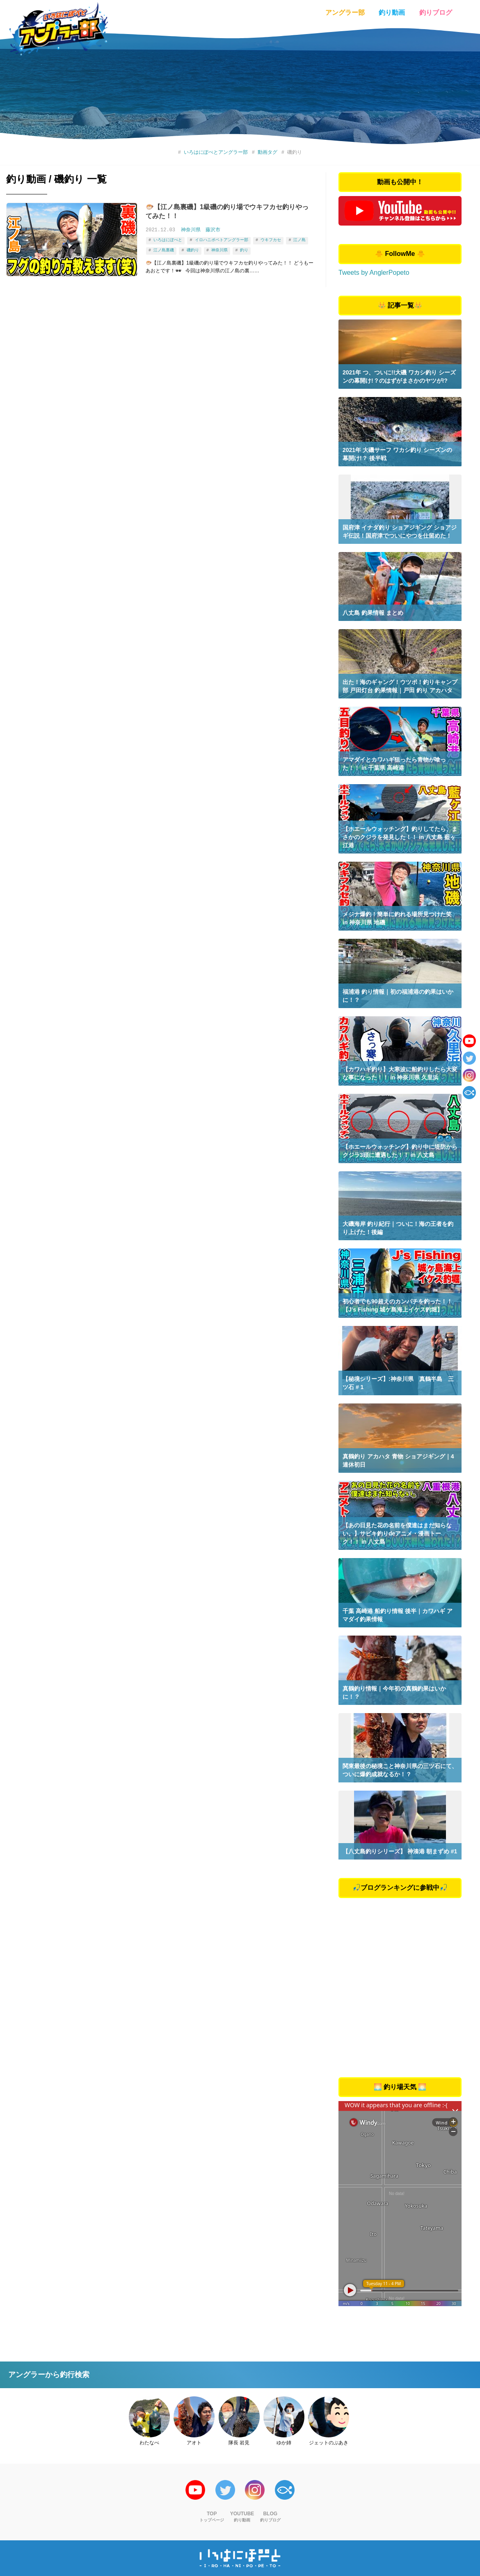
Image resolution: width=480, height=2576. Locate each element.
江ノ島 (299, 239)
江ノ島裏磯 (163, 249)
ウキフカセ (271, 239)
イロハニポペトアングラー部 (221, 239)
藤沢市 (213, 229)
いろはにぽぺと (167, 239)
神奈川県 (191, 229)
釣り (244, 249)
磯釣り (192, 249)
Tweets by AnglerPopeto (373, 272)
